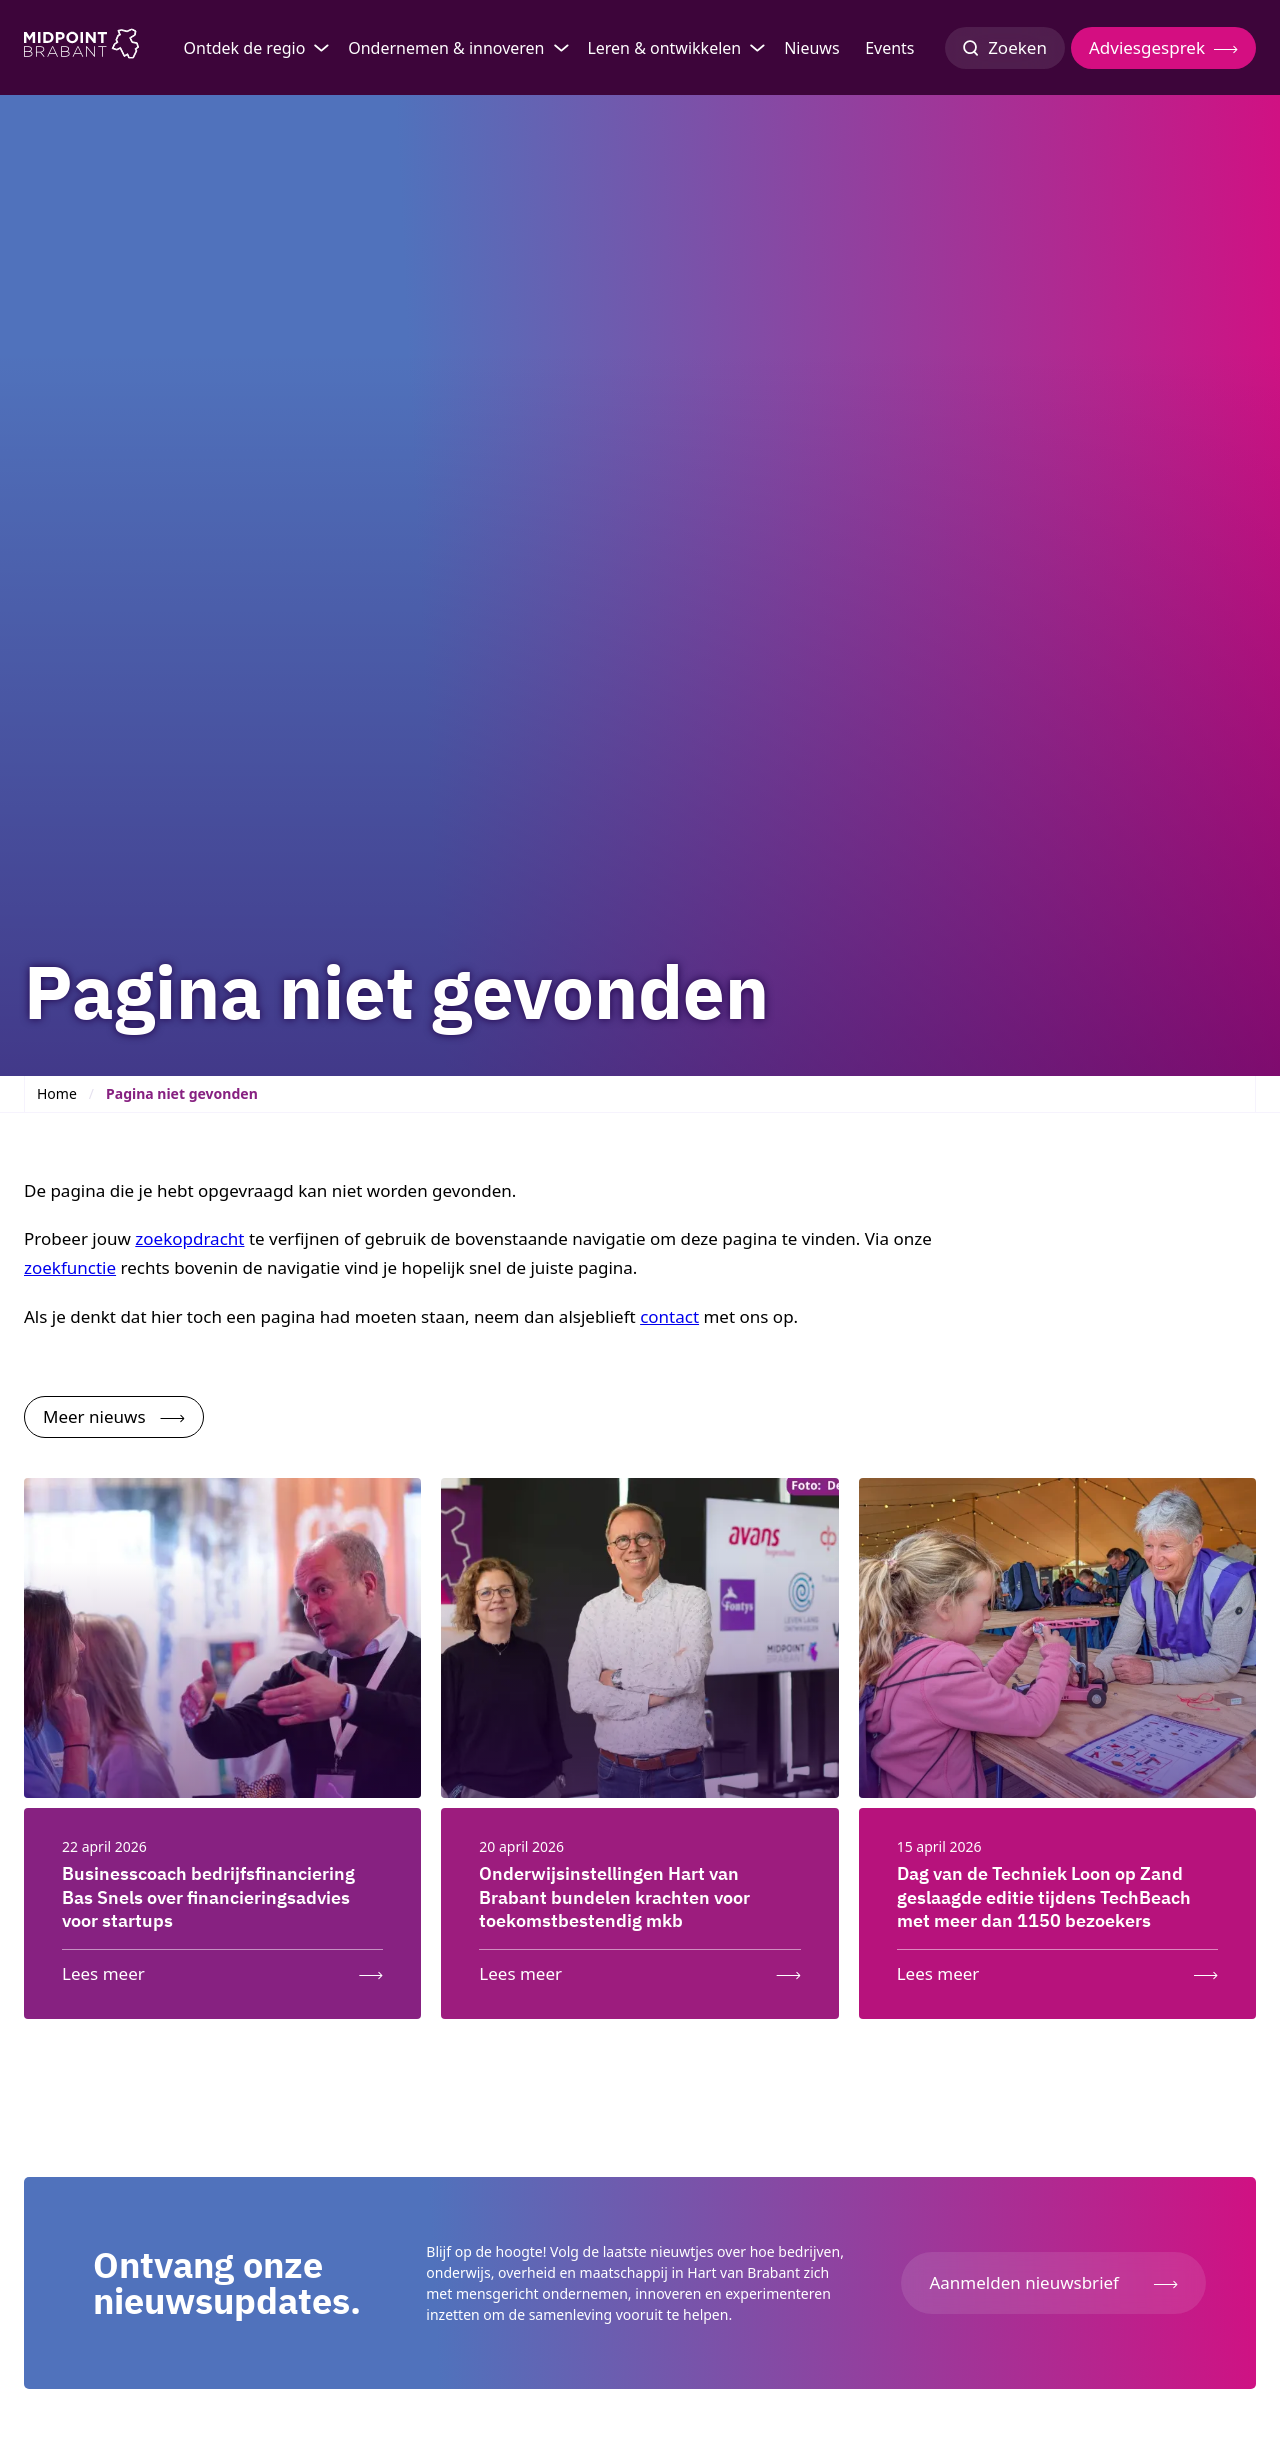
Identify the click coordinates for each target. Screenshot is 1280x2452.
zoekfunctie (70, 1267)
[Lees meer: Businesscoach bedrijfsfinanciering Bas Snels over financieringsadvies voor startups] (222, 1969)
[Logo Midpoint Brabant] (81, 48)
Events (889, 48)
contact (669, 1316)
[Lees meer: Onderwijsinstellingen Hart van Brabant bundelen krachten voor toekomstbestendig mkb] (639, 1969)
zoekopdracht (189, 1238)
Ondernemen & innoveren (446, 48)
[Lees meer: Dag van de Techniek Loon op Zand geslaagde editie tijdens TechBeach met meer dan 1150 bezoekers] (1057, 1969)
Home (57, 1093)
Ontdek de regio (245, 48)
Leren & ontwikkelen (664, 48)
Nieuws (811, 48)
